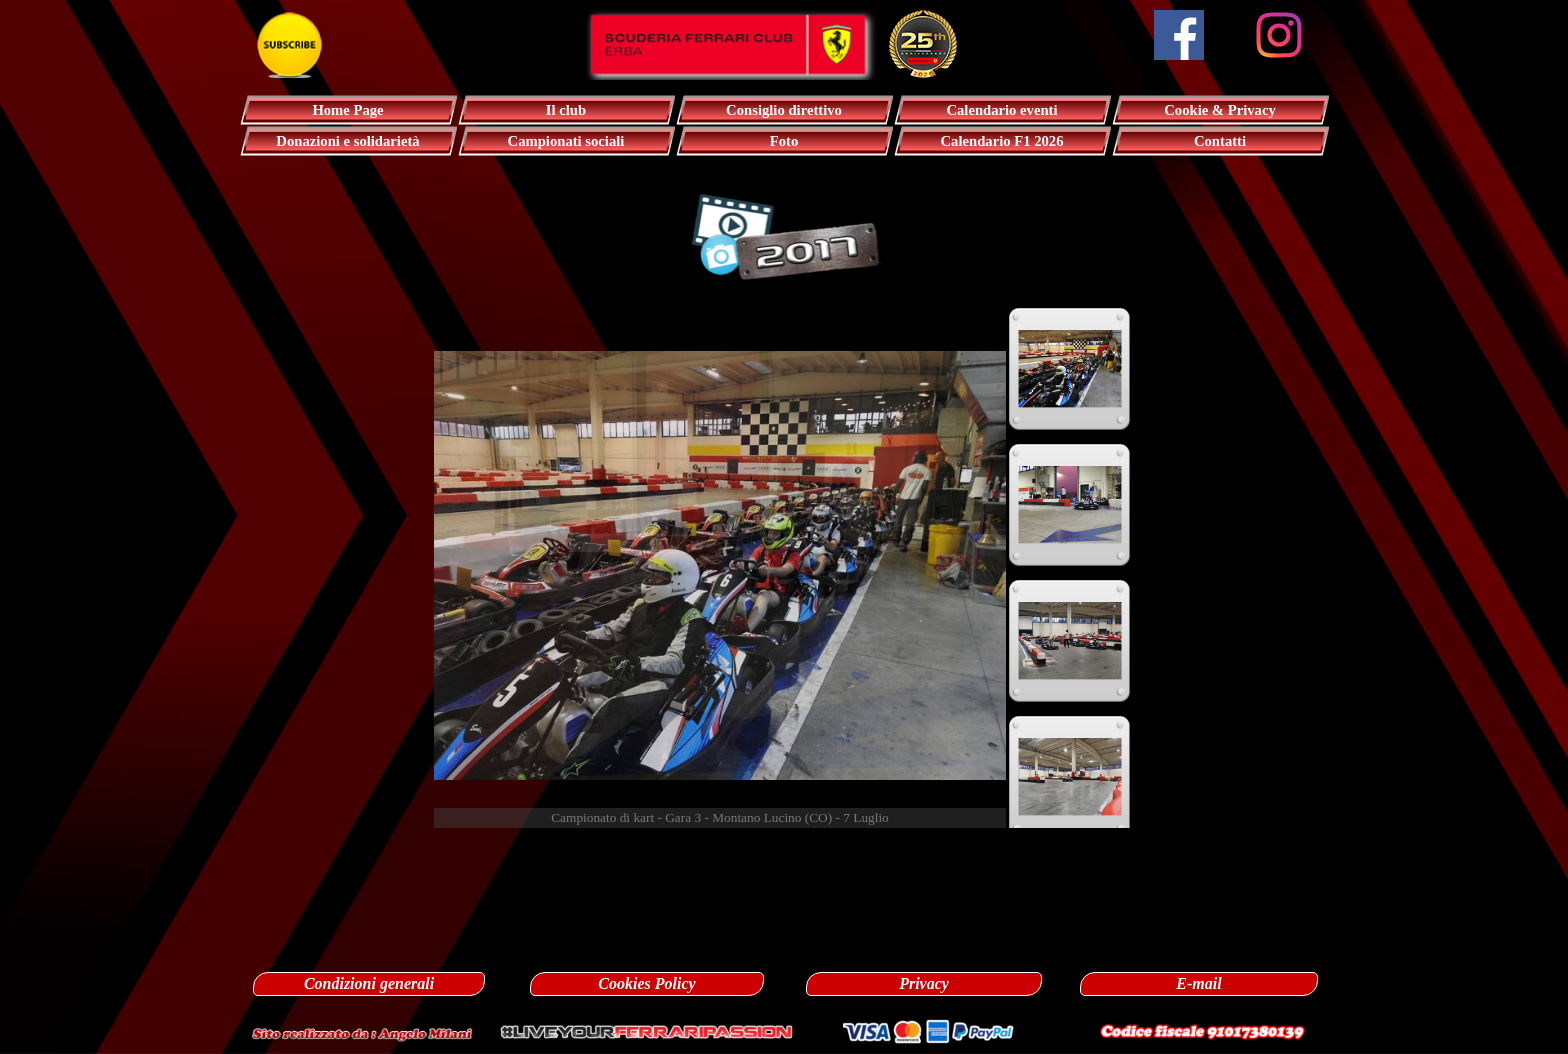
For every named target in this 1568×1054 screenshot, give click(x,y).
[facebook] (1179, 35)
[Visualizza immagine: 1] (1070, 369)
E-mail (1198, 983)
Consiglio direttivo (784, 110)
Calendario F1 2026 (1002, 141)
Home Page (347, 110)
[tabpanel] (784, 850)
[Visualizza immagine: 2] (1070, 505)
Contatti (1220, 141)
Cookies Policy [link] (646, 983)
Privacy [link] (924, 983)
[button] (362, 1031)
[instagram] (1279, 35)
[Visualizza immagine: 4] (1070, 777)
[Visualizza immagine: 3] (1070, 641)
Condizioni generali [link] (369, 983)
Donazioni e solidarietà (347, 141)
